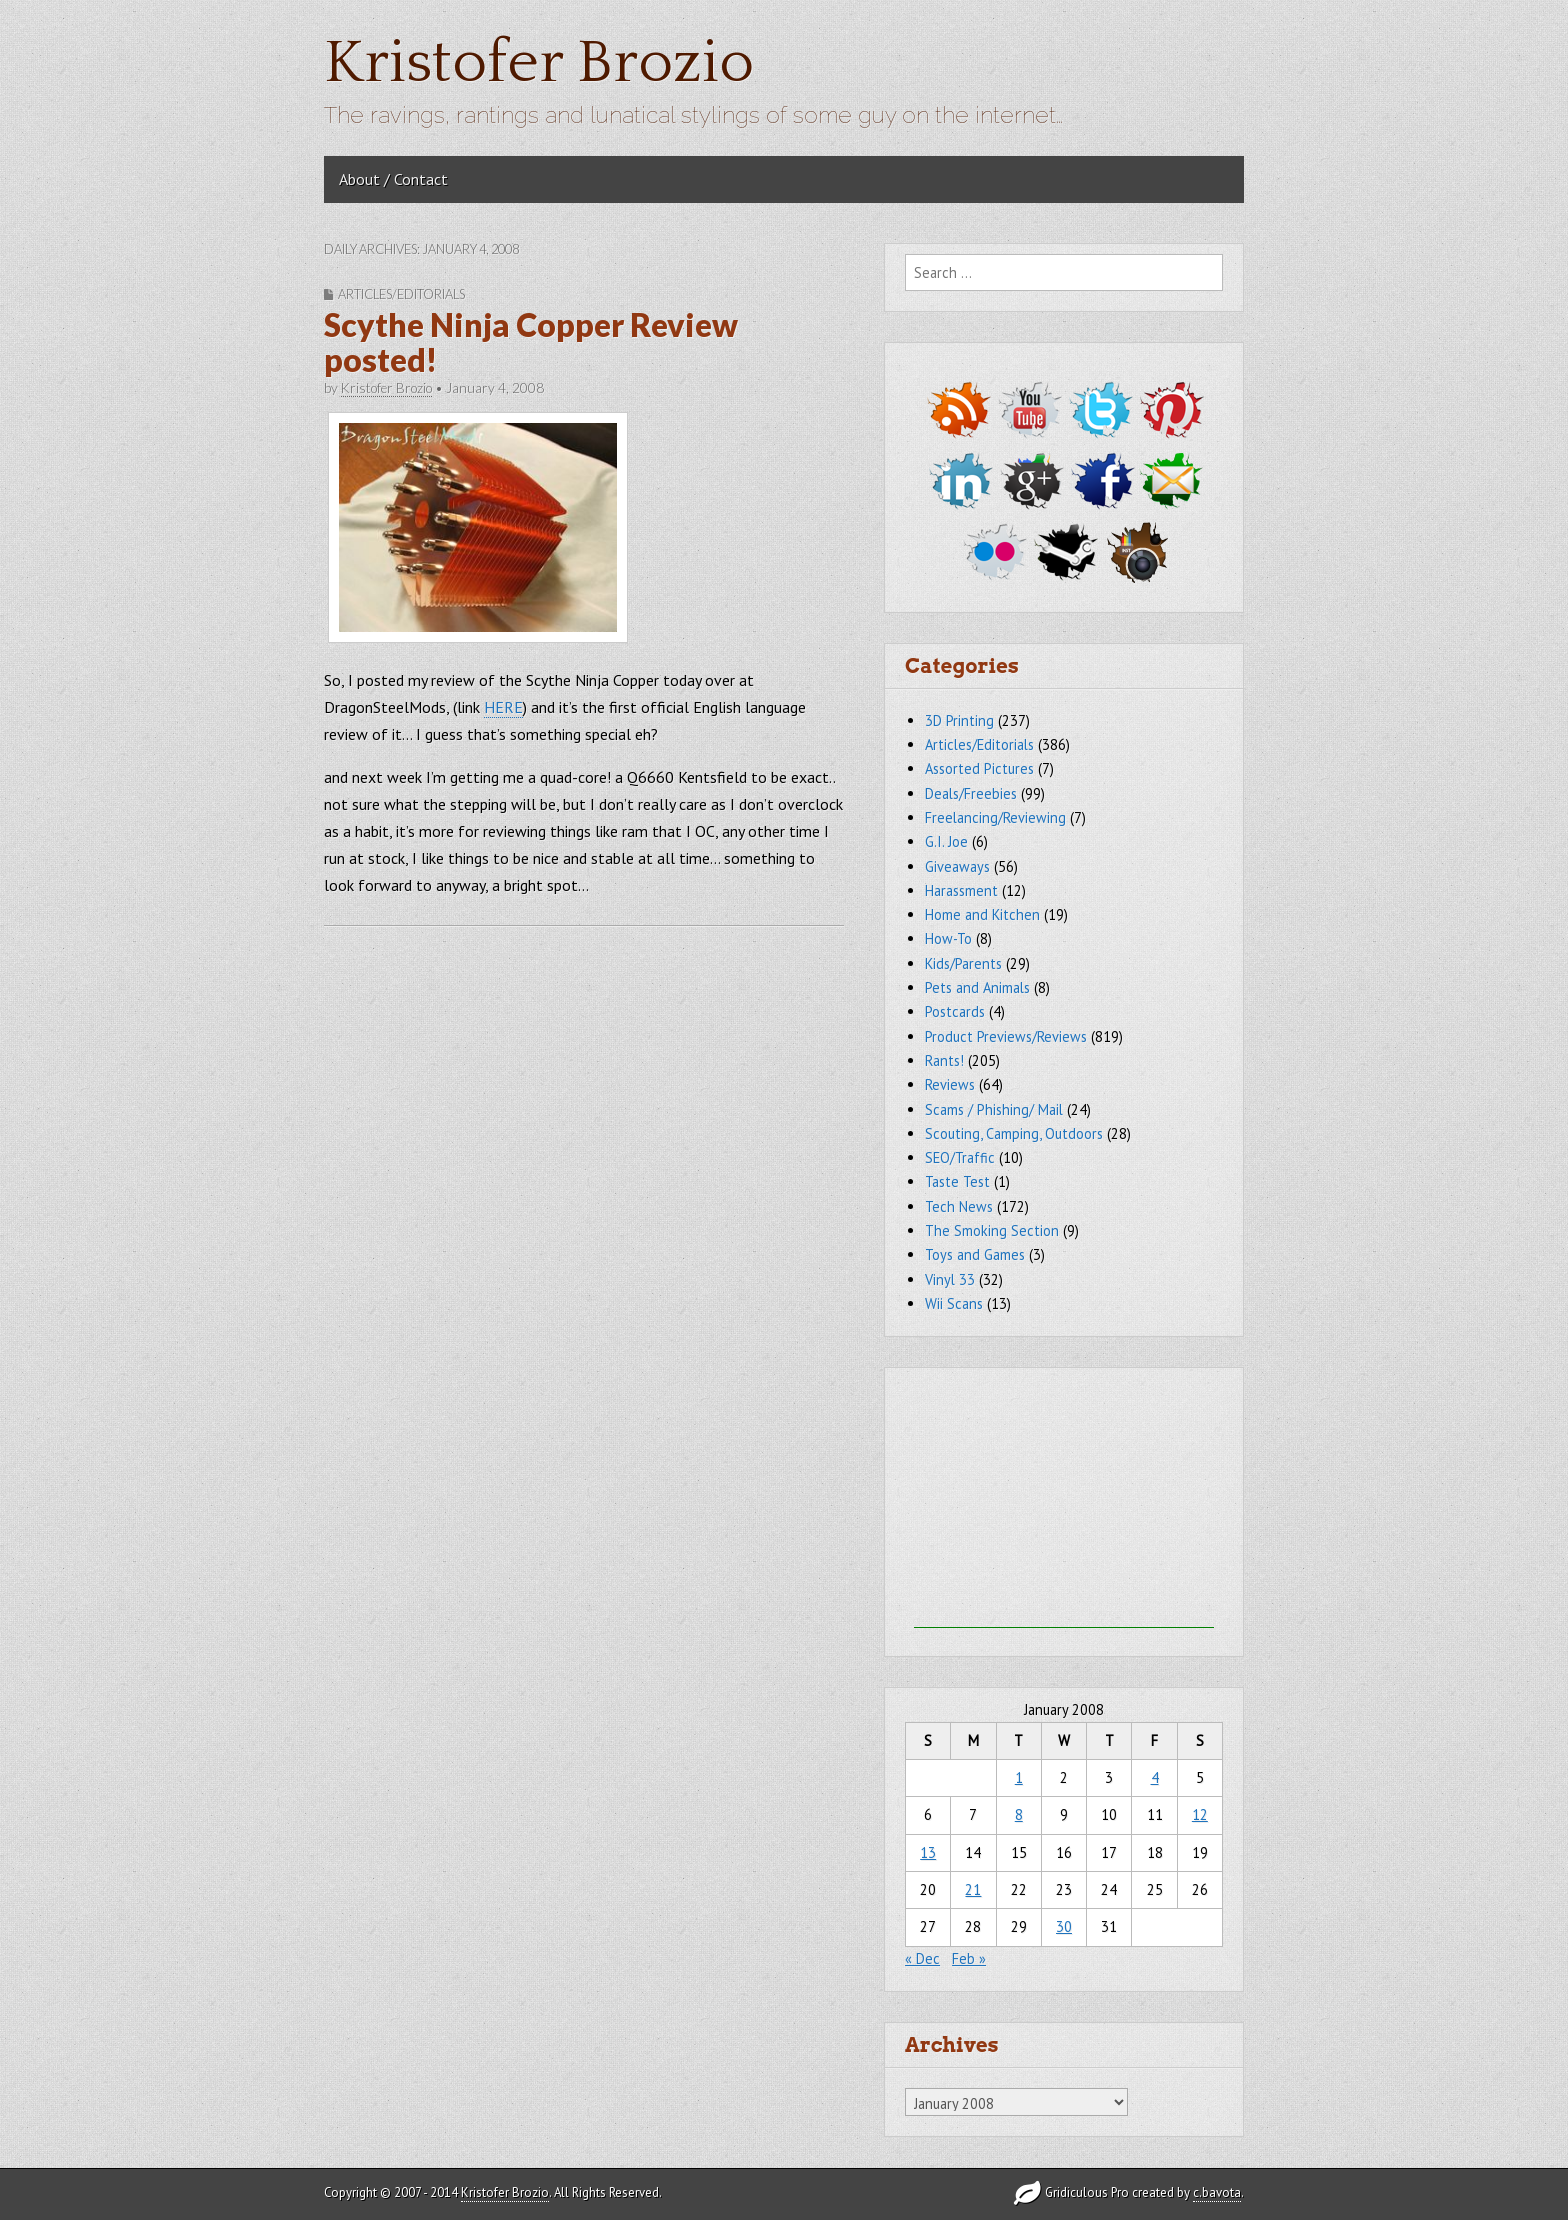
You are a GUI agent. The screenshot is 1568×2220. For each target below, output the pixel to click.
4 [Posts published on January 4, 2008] (1155, 1777)
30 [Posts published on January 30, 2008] (1064, 1926)
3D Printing (959, 720)
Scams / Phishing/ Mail (994, 1109)
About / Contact (393, 179)
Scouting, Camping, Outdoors (1014, 1133)
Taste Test (957, 1181)
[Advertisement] (1064, 1503)
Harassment (961, 890)
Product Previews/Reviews (1006, 1036)
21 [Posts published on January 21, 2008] (973, 1889)
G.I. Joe (946, 841)
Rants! (944, 1060)
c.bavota (1217, 2192)
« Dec (922, 1958)
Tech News (959, 1206)
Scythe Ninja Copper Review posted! (531, 342)
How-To (948, 938)
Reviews (950, 1084)
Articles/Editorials (401, 294)
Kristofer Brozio (539, 63)
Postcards (955, 1011)
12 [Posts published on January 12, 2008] (1200, 1814)
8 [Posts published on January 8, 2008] (1019, 1814)
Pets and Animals (977, 987)
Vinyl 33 (950, 1279)
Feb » (969, 1958)
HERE (503, 707)
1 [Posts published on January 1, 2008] (1019, 1777)
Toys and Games (975, 1254)
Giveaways (957, 866)
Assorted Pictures (979, 768)
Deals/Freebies (971, 793)
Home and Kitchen (982, 914)
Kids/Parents (963, 963)
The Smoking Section (992, 1230)
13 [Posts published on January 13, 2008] (928, 1852)
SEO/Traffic (960, 1157)
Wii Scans (954, 1303)
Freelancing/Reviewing (995, 817)
